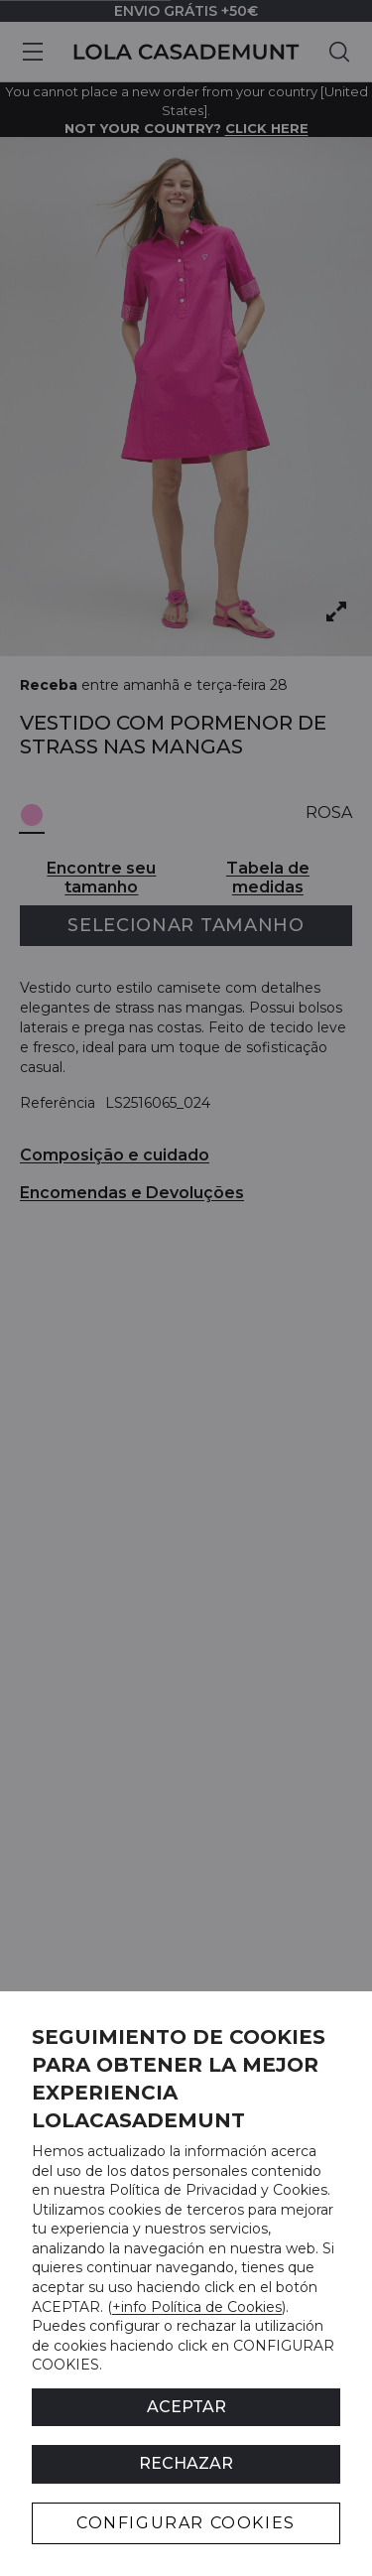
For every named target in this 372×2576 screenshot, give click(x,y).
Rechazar (186, 2463)
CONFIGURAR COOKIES (186, 2522)
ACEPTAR (186, 2406)
